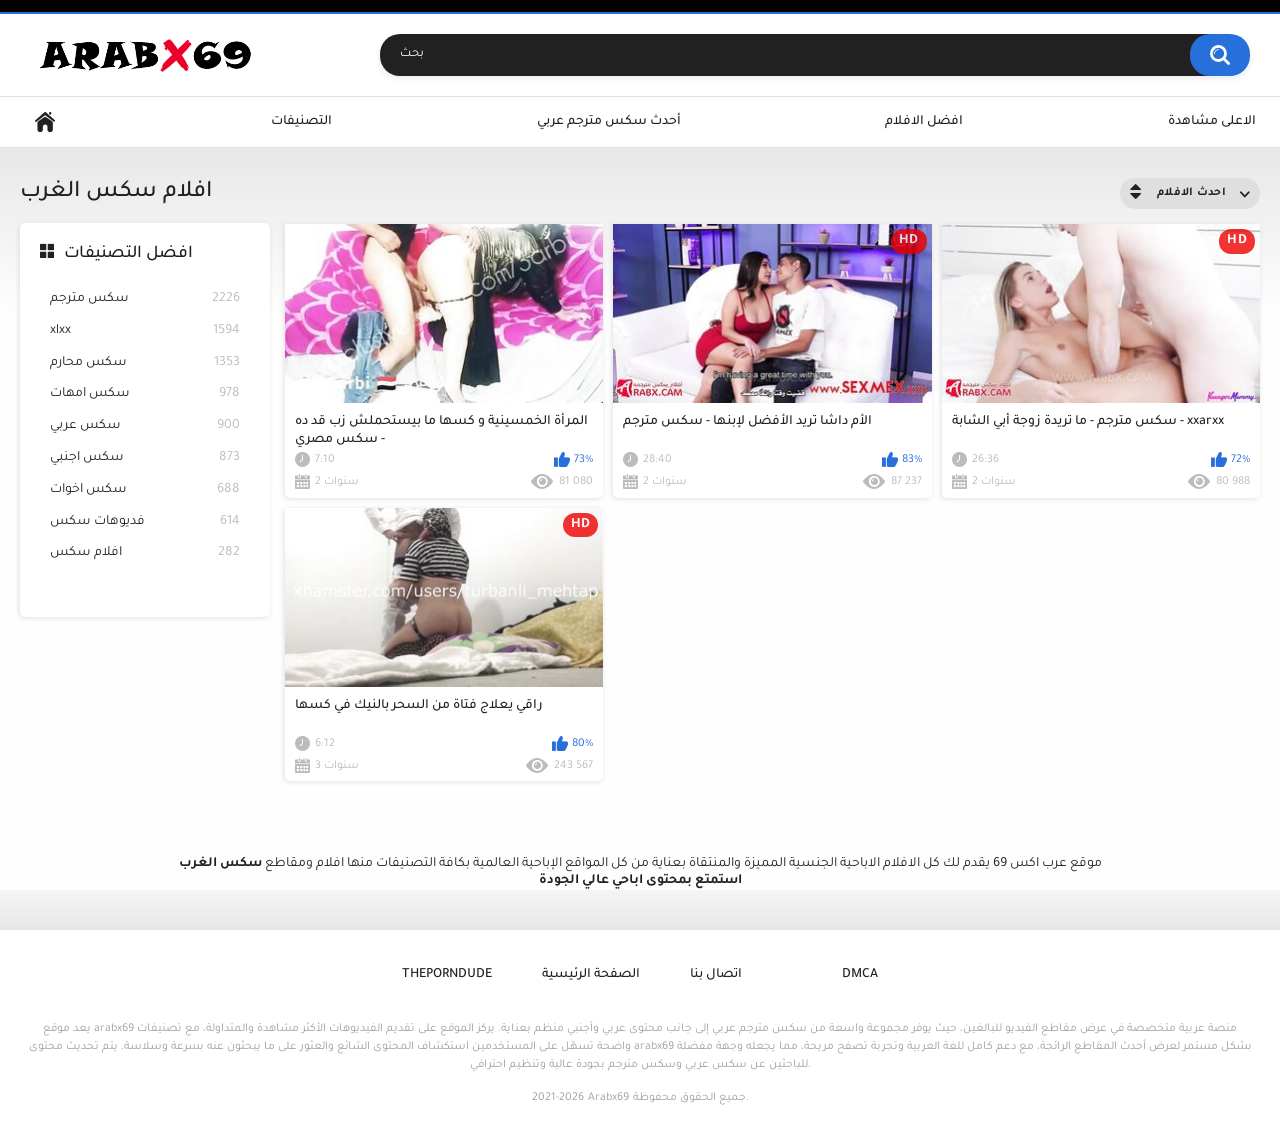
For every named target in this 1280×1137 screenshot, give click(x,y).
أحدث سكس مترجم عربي (609, 122)
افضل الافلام (924, 122)
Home (45, 122)
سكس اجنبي (145, 458)
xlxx (145, 331)
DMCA (860, 975)
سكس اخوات (145, 490)
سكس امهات (145, 394)
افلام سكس (145, 553)
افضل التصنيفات (128, 254)
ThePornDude (447, 975)
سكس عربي (145, 426)
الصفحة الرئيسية (591, 975)
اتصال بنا (716, 975)
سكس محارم (145, 363)
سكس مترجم (145, 299)
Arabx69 (608, 1098)
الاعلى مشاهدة (1212, 122)
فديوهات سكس (145, 522)
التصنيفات (301, 122)
